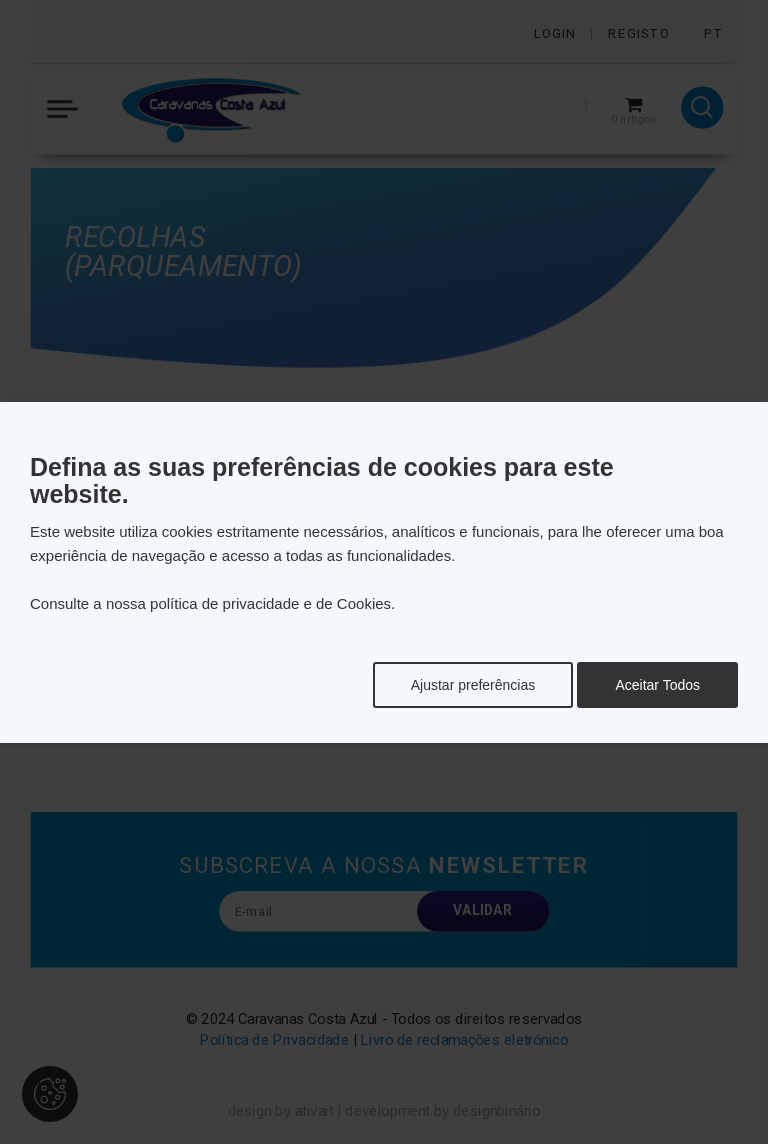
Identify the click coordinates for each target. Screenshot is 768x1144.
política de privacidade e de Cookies (270, 603)
